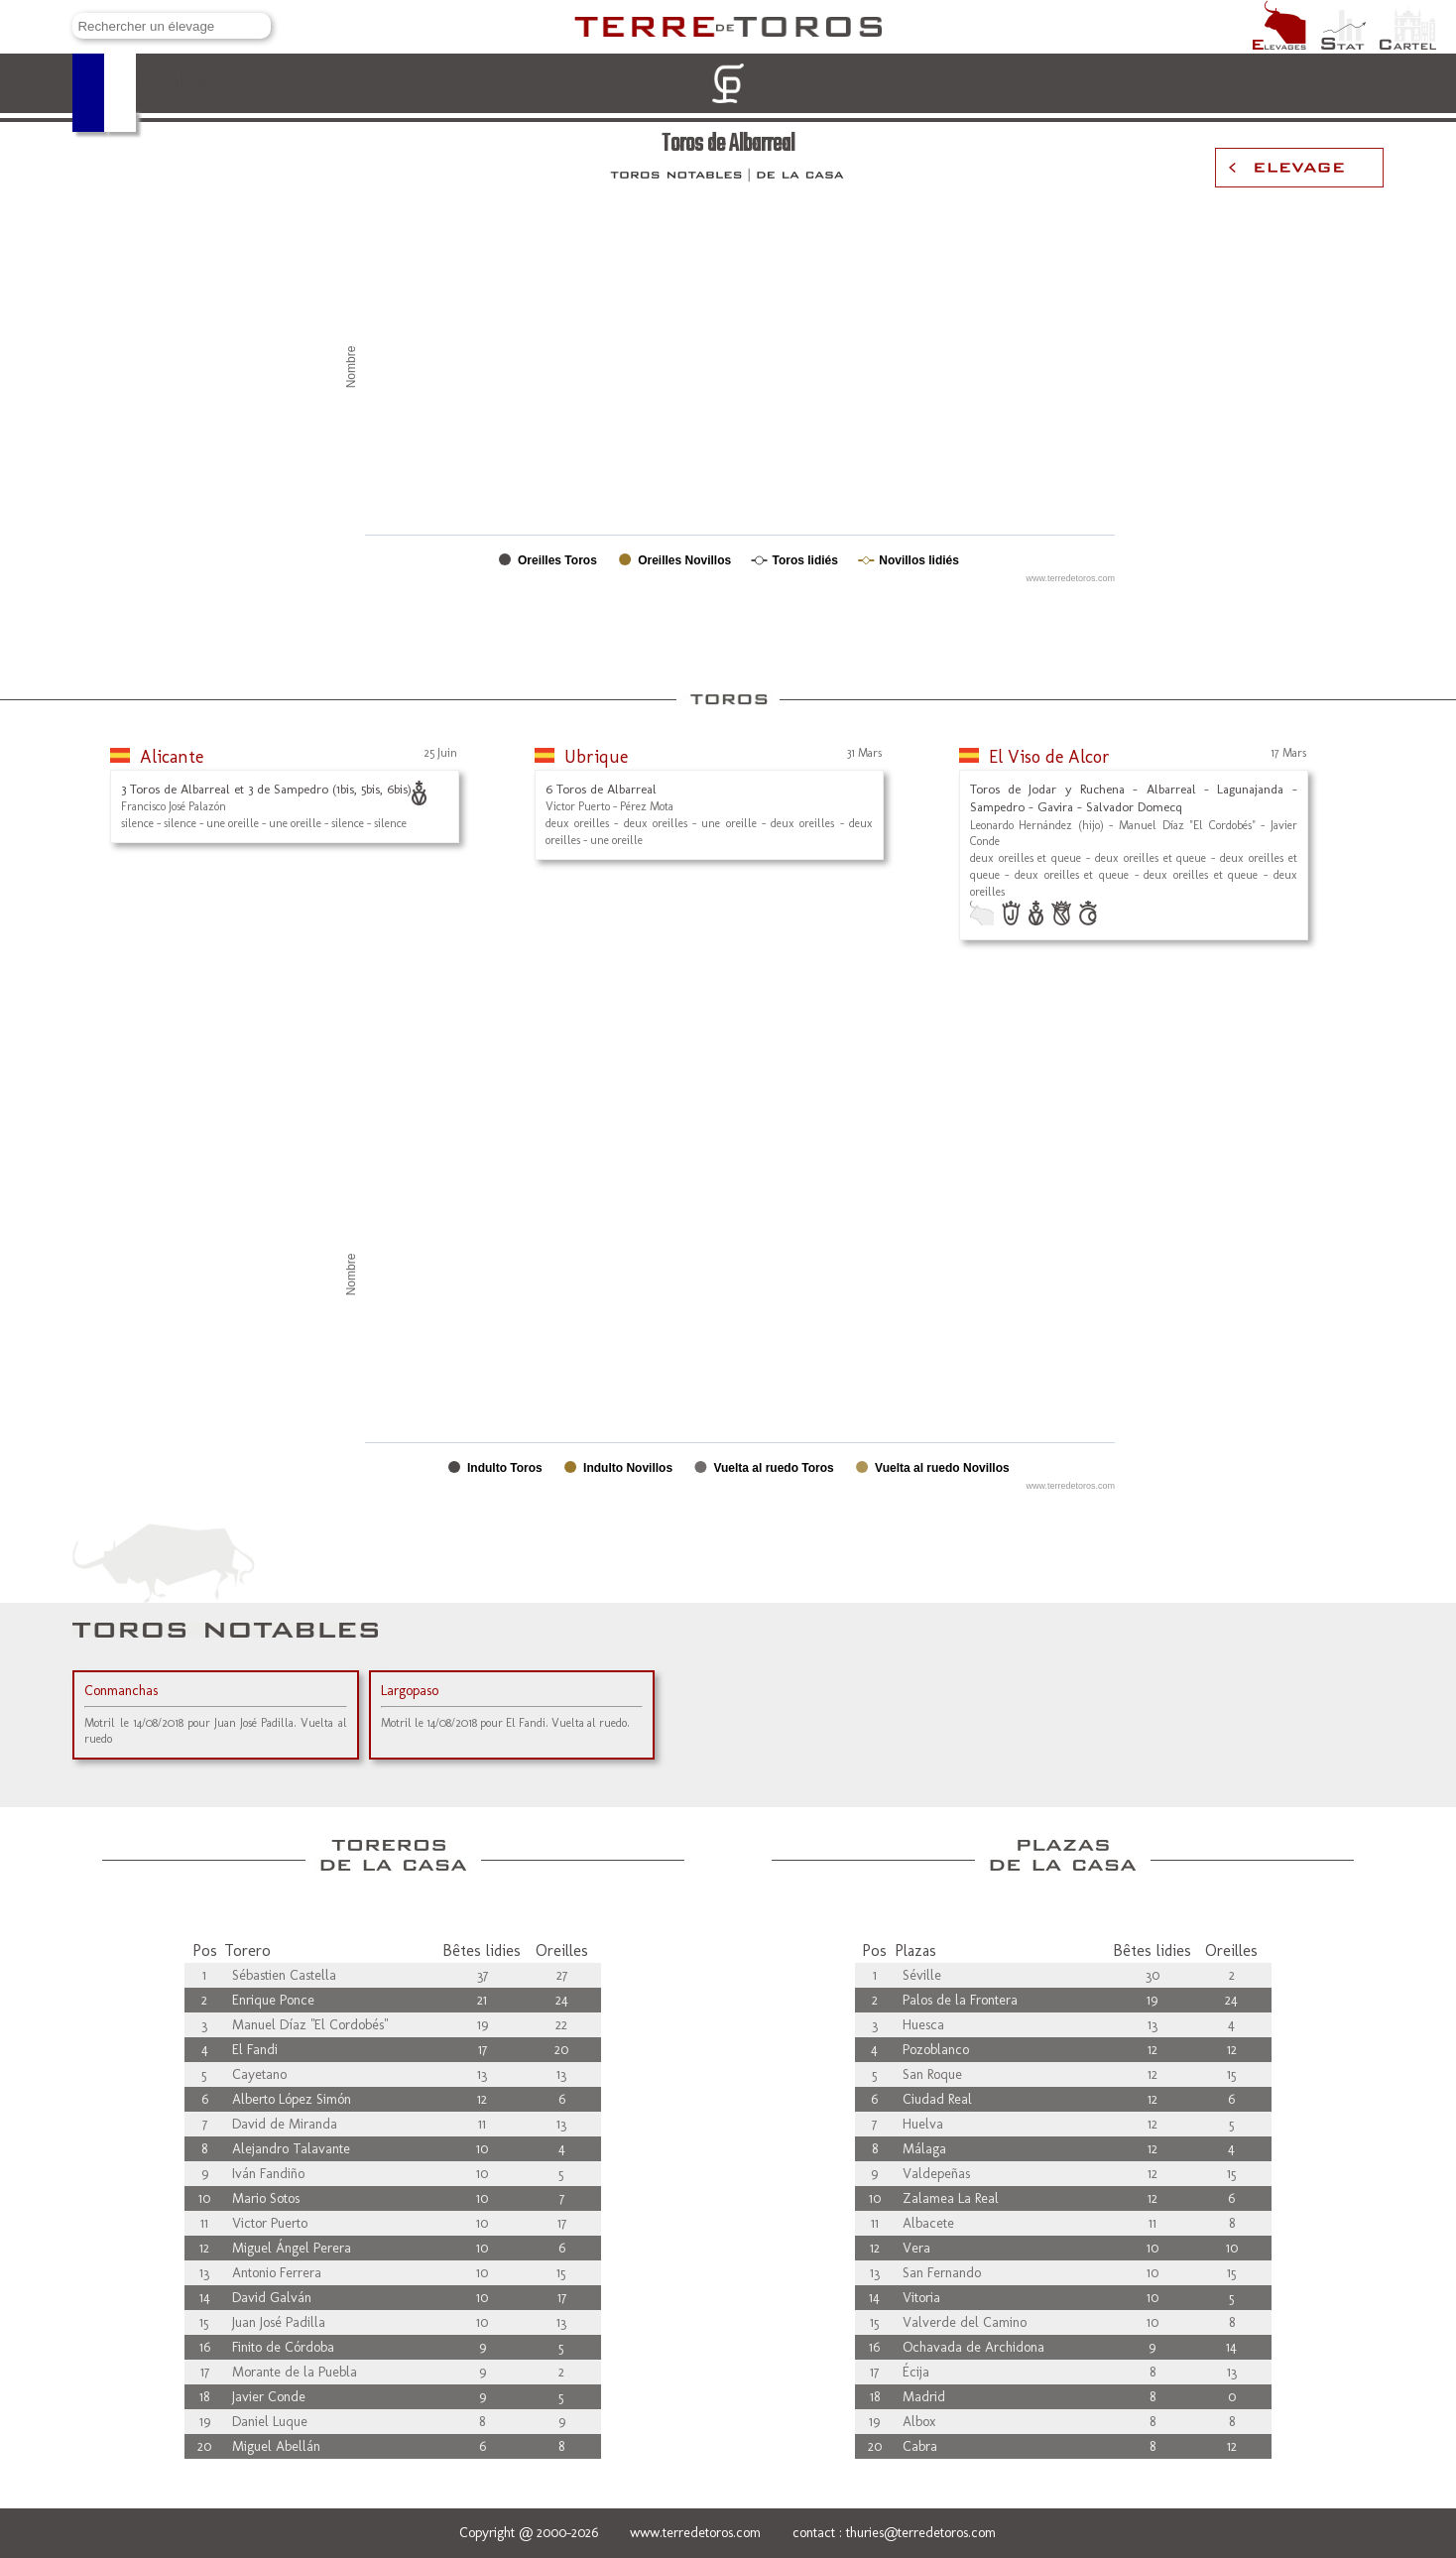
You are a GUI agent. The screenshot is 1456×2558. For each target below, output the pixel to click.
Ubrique (596, 757)
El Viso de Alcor (1049, 757)
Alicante (171, 757)
